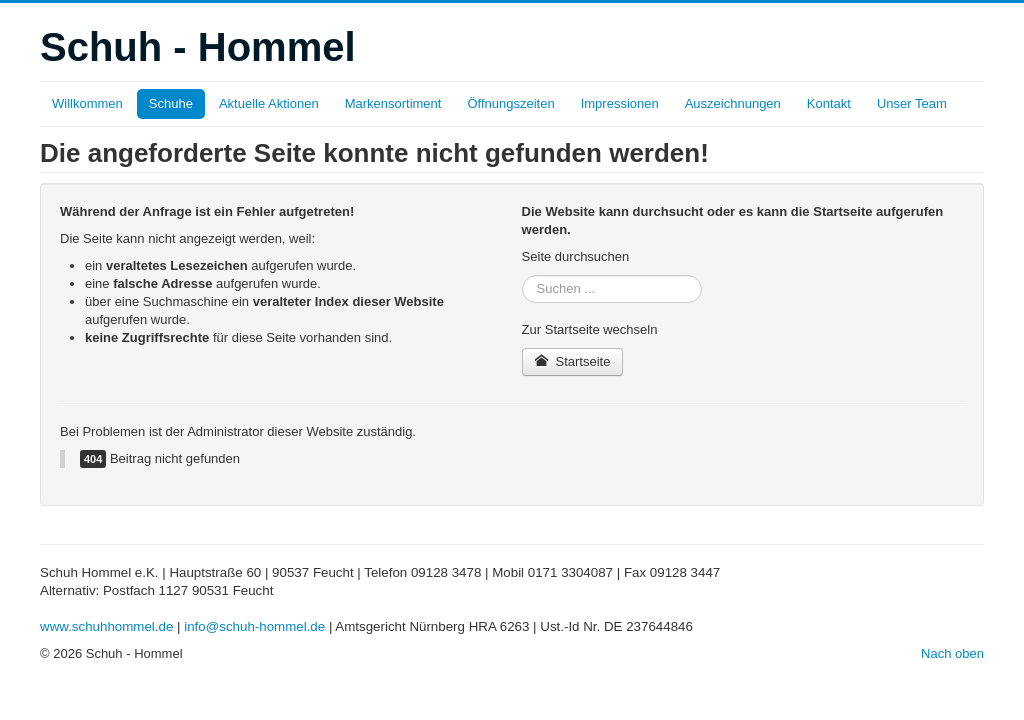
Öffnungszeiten (510, 103)
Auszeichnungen (733, 103)
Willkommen (87, 103)
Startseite (573, 361)
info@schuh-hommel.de (254, 626)
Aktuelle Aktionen (269, 103)
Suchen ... (522, 275)
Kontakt (829, 103)
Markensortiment (393, 103)
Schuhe (171, 103)
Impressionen (620, 103)
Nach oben (952, 653)
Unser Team (912, 103)
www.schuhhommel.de (106, 626)
